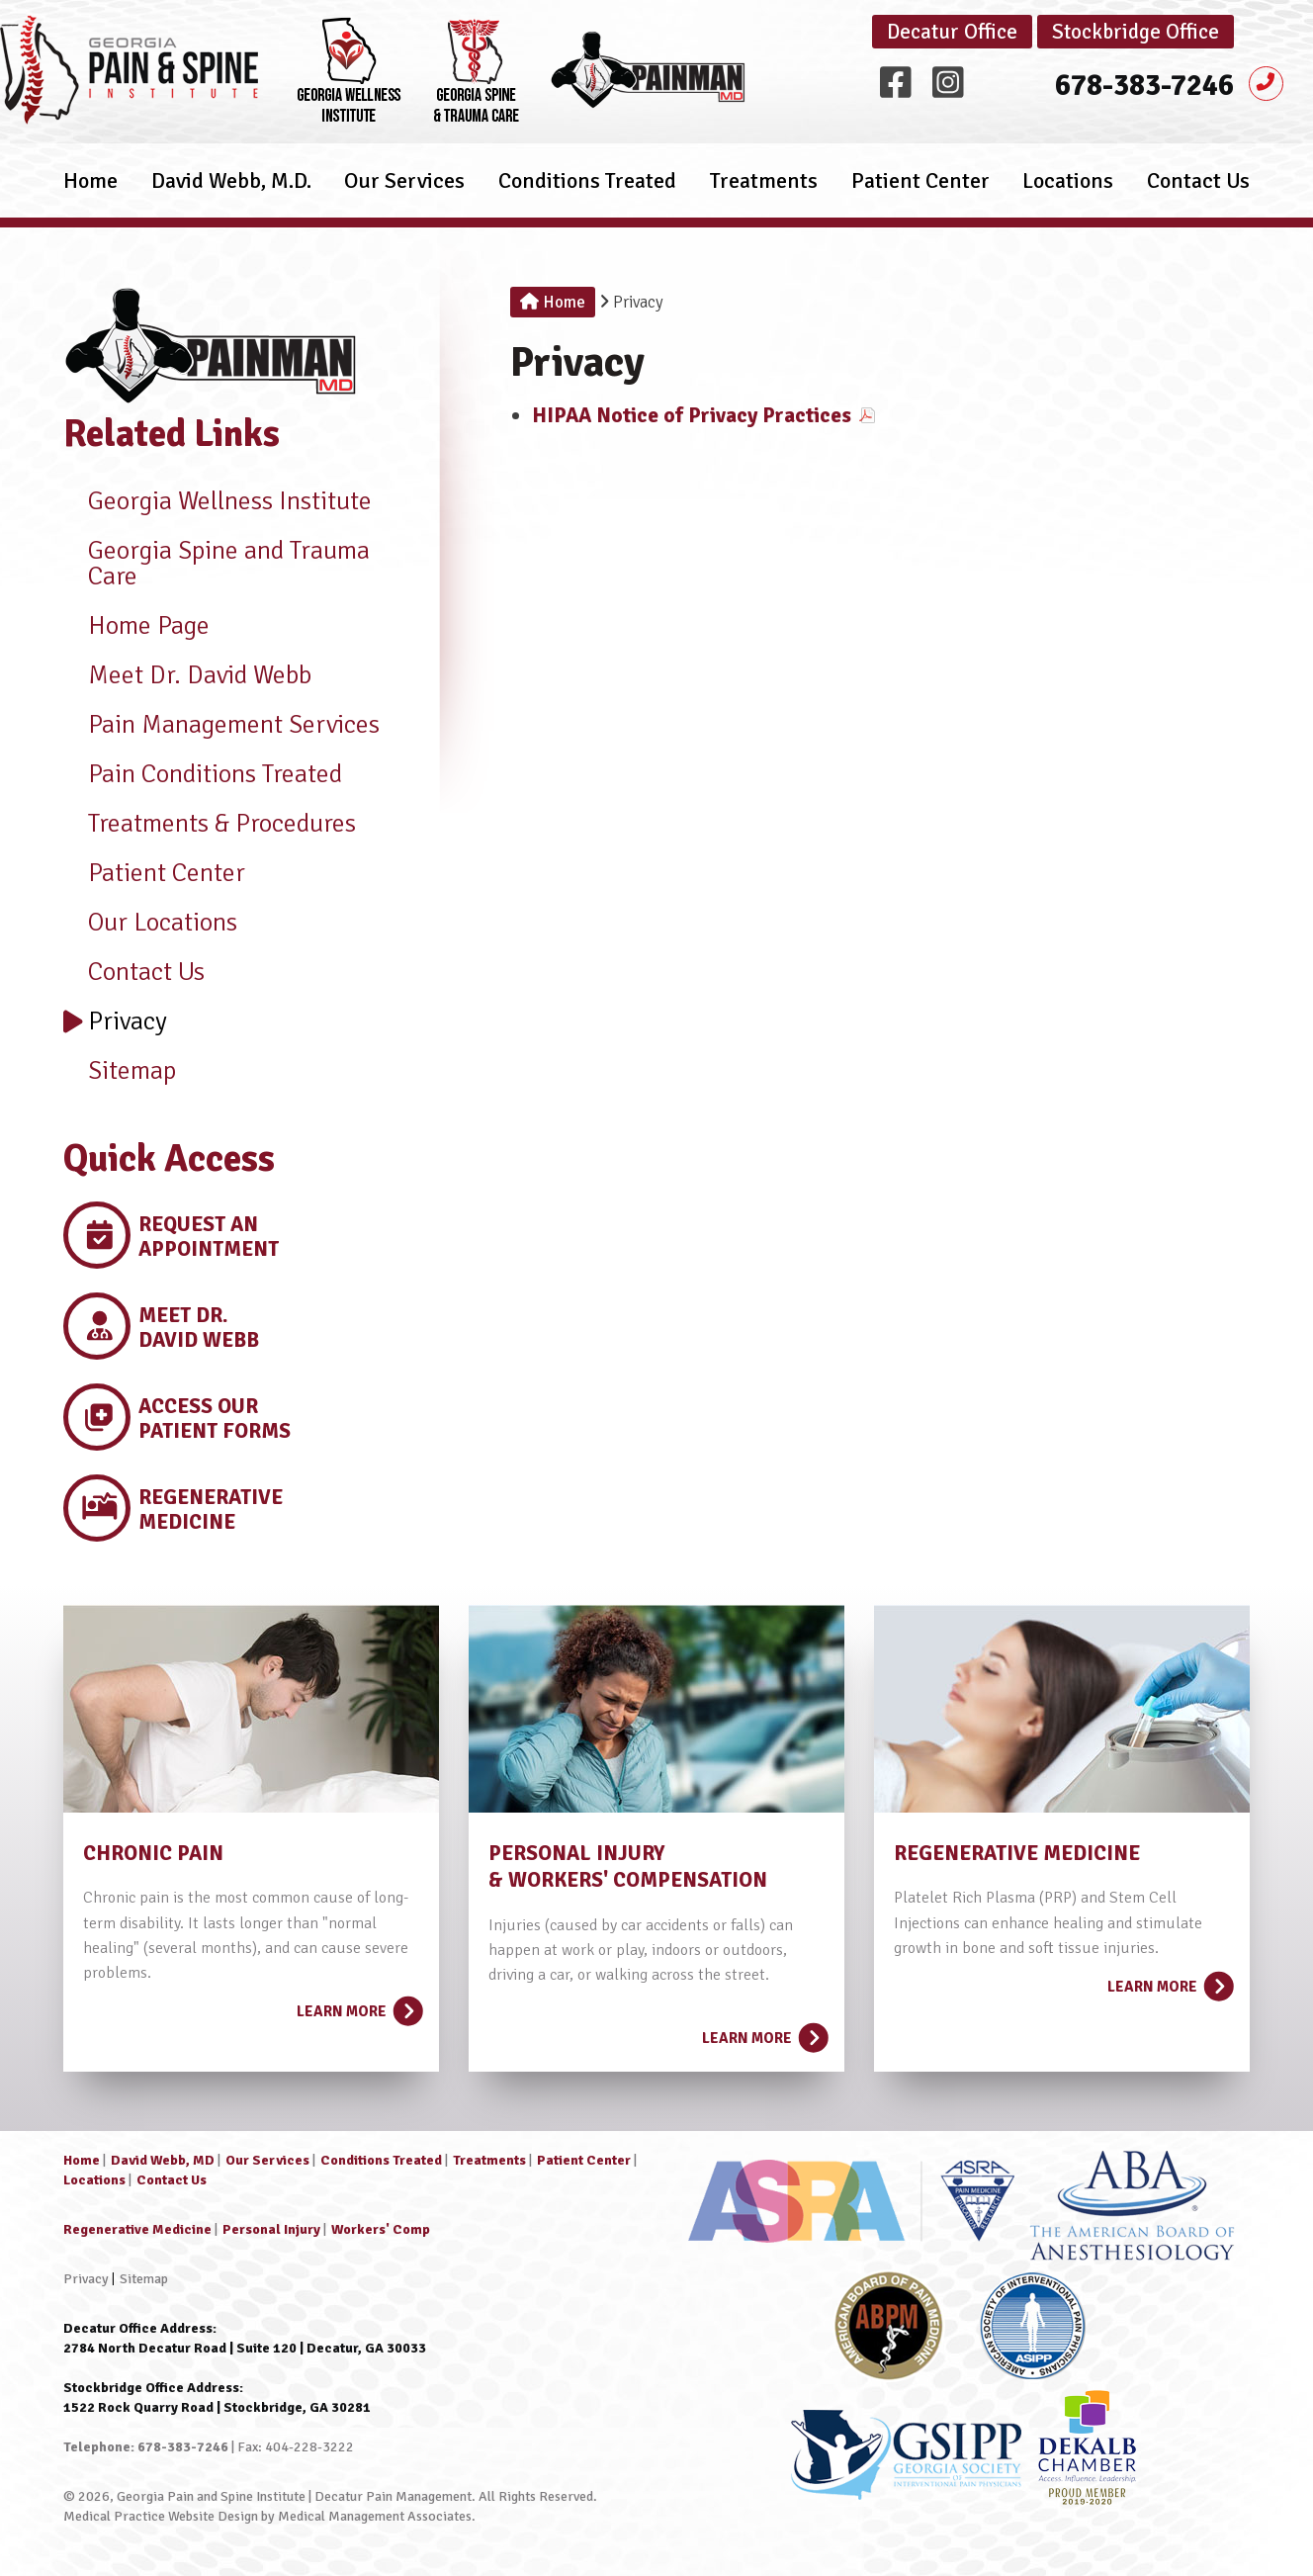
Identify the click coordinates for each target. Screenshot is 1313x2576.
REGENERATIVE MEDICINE (1017, 1853)
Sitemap (119, 1071)
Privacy (115, 1021)
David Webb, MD (163, 2160)
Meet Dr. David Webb (187, 675)
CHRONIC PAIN (153, 1853)
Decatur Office (952, 31)
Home (90, 192)
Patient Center (920, 192)
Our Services (404, 192)
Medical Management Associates (375, 2516)
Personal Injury (271, 2229)
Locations (1067, 192)
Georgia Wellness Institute (217, 501)
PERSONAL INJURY (576, 1853)
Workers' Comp (380, 2229)
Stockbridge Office (1135, 31)
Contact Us (1198, 192)
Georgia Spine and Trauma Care (216, 563)
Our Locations (150, 922)
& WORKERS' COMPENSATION (627, 1880)
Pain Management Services (221, 725)
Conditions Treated (587, 192)
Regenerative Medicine (137, 2229)
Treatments (764, 192)
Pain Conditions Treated (202, 774)
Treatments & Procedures (209, 824)
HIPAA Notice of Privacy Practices (691, 415)
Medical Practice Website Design (160, 2516)
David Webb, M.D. (231, 192)
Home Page (136, 626)
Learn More (358, 2005)
